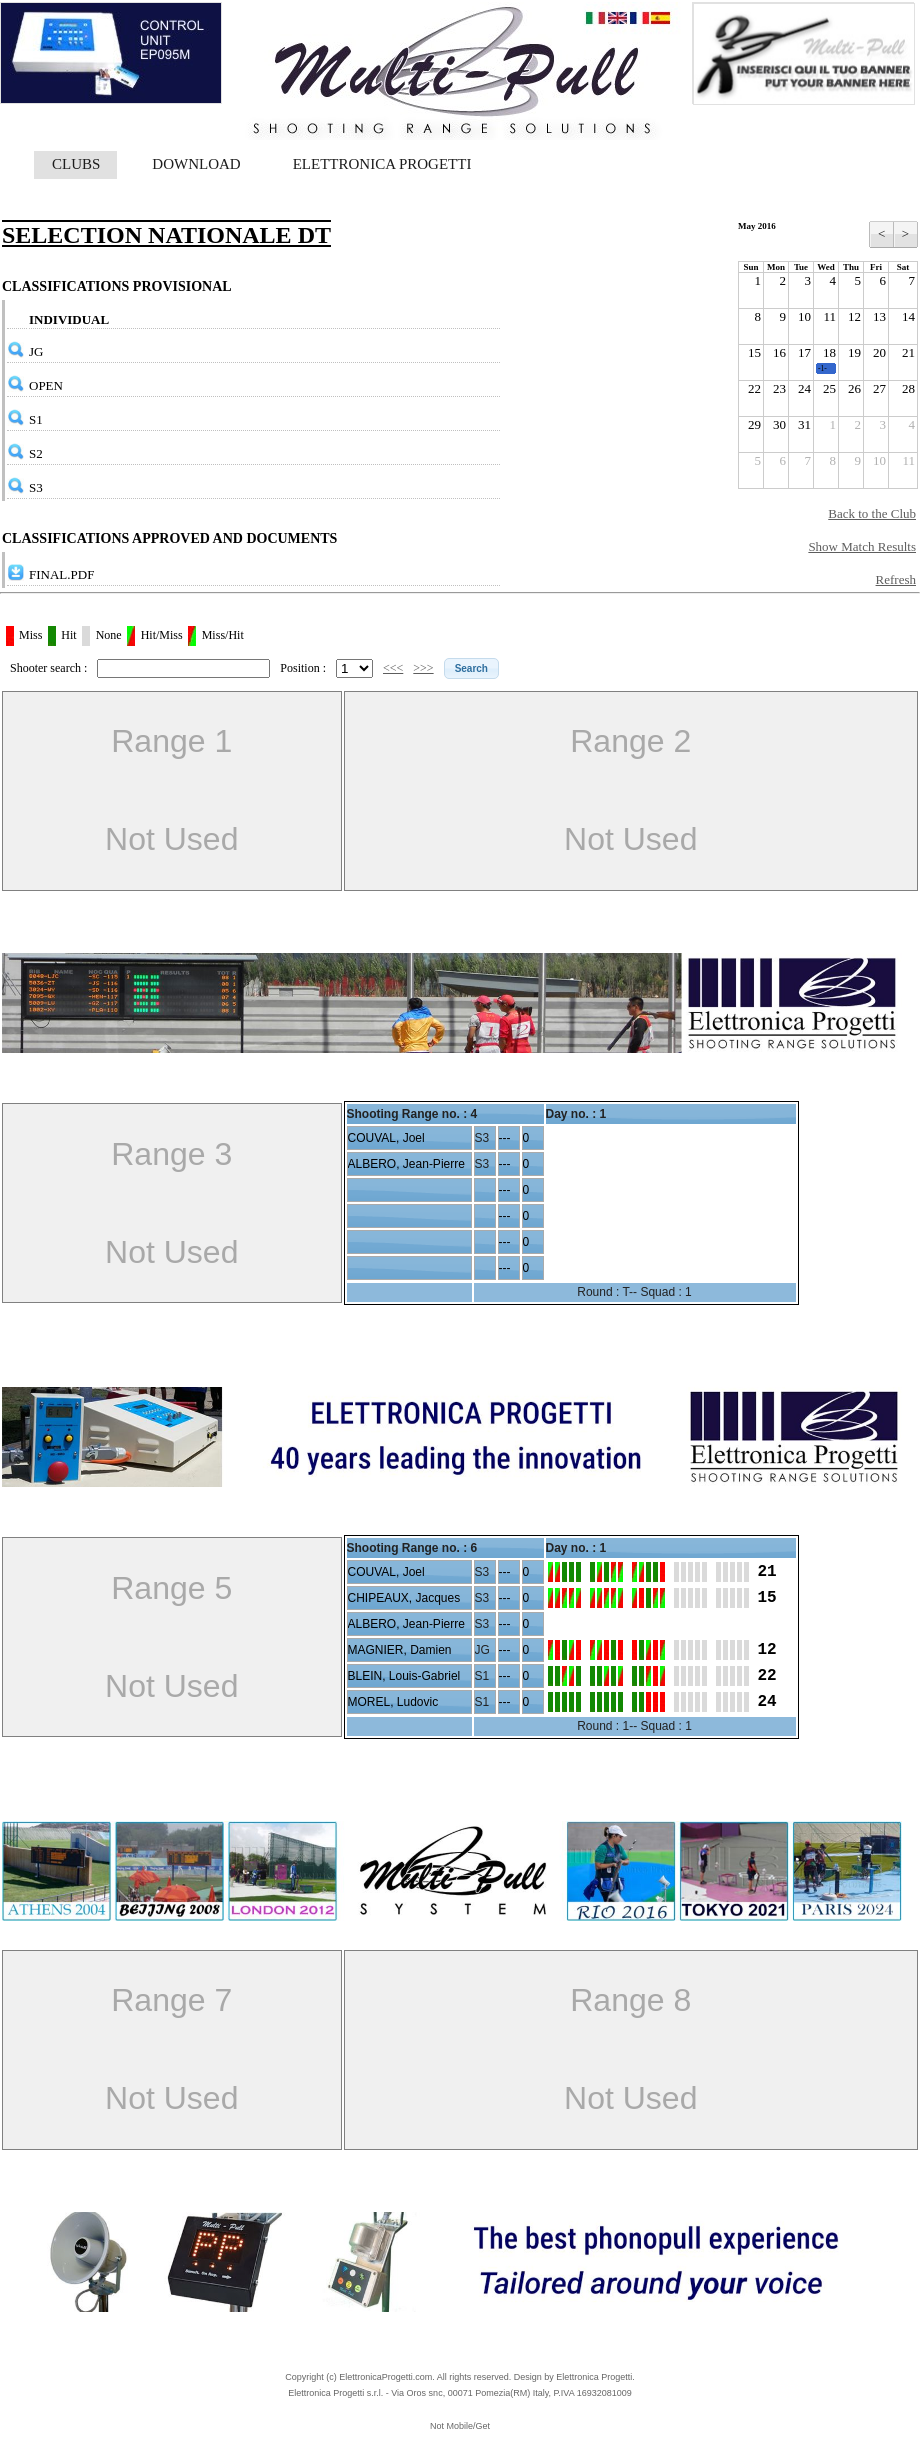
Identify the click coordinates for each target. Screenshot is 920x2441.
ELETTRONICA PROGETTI (382, 164)
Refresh (896, 579)
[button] (471, 668)
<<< (393, 668)
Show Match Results (862, 546)
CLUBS (76, 164)
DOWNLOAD (196, 164)
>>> (423, 668)
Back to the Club (872, 513)
